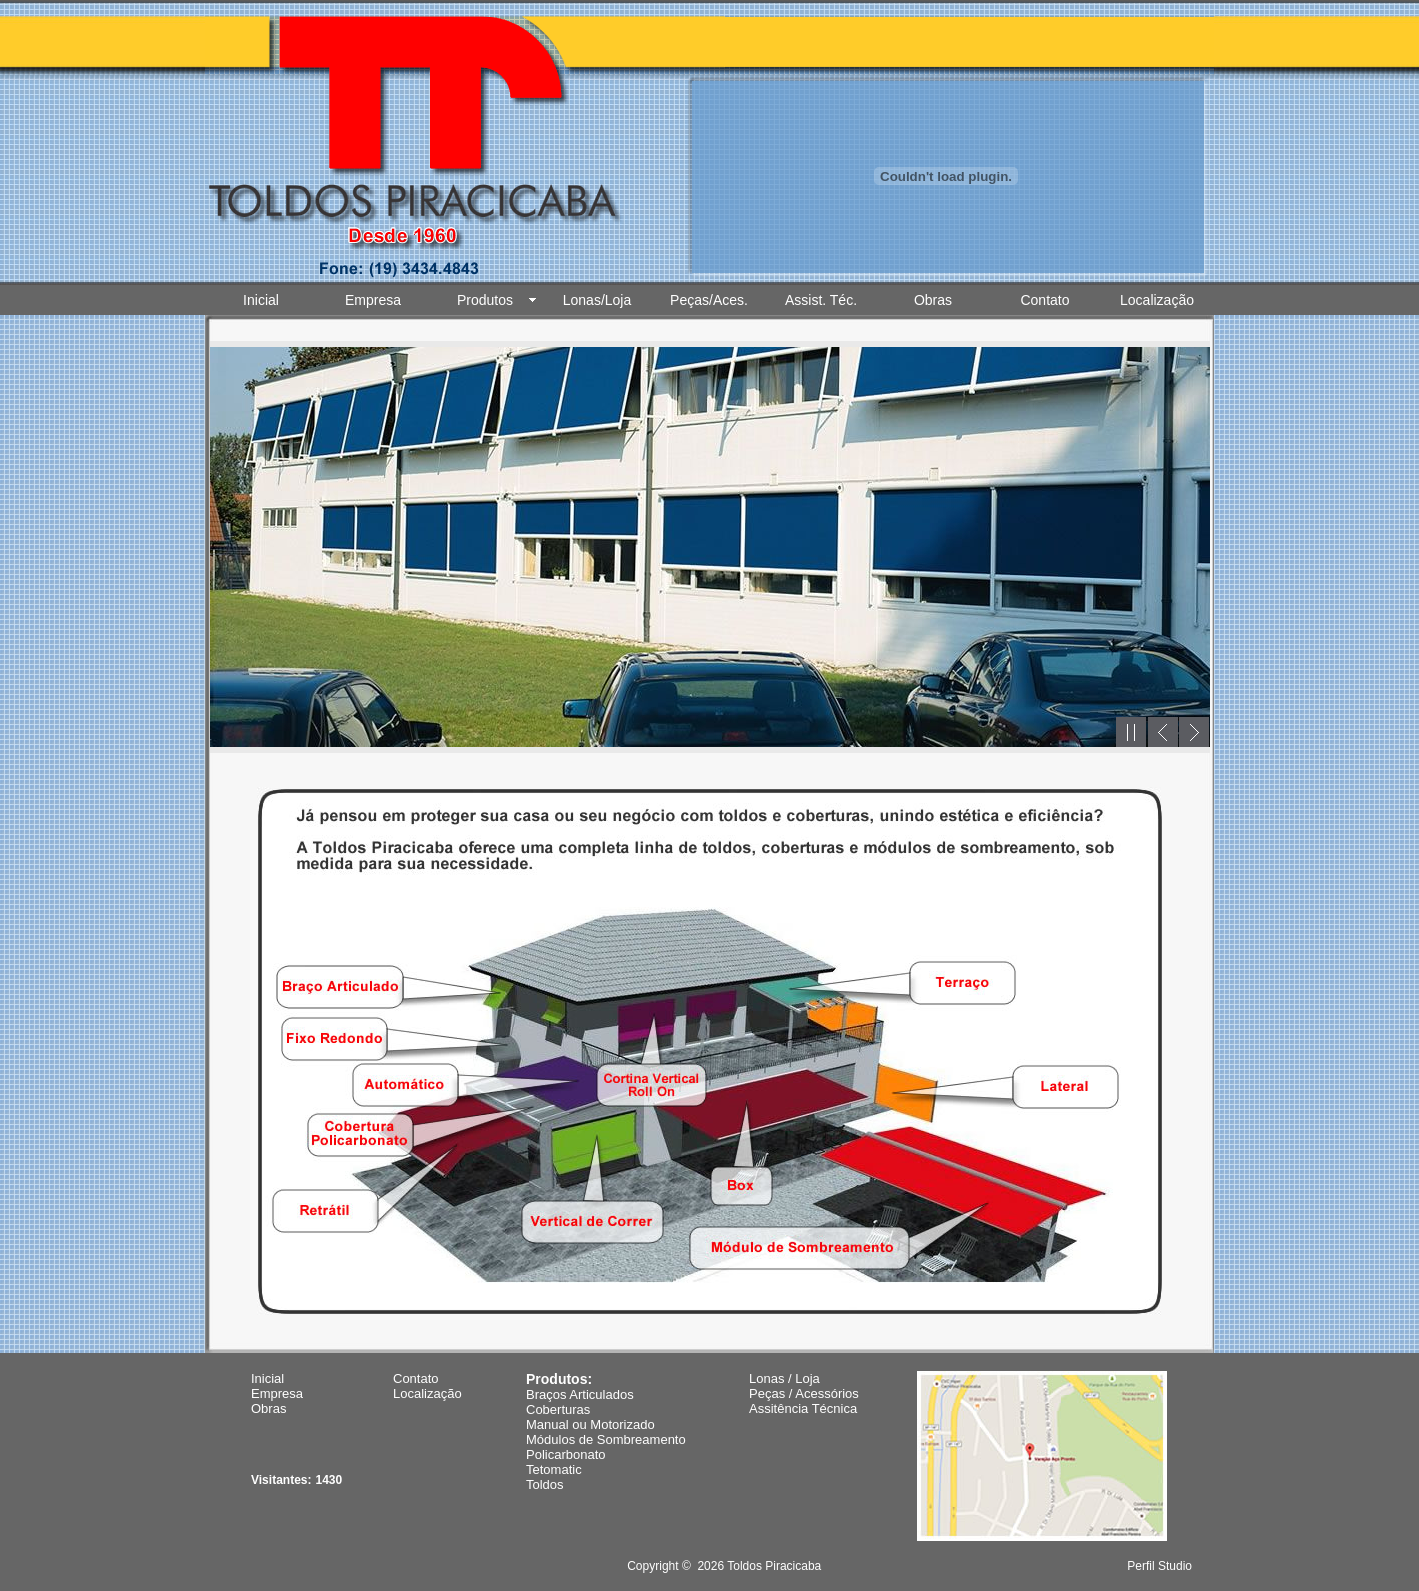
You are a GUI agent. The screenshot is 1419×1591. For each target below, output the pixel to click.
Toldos (545, 1484)
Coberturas (558, 1409)
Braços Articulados (580, 1394)
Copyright (652, 1566)
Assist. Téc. (821, 300)
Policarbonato (566, 1454)
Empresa (373, 300)
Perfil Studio (1159, 1566)
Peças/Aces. (709, 300)
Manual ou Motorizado (590, 1424)
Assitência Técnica (803, 1408)
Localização (1157, 300)
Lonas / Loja (784, 1378)
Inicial (261, 300)
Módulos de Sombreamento (606, 1439)
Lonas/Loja (597, 300)
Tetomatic (554, 1469)
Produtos (485, 300)
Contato (1044, 300)
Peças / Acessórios (804, 1393)
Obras (933, 300)
